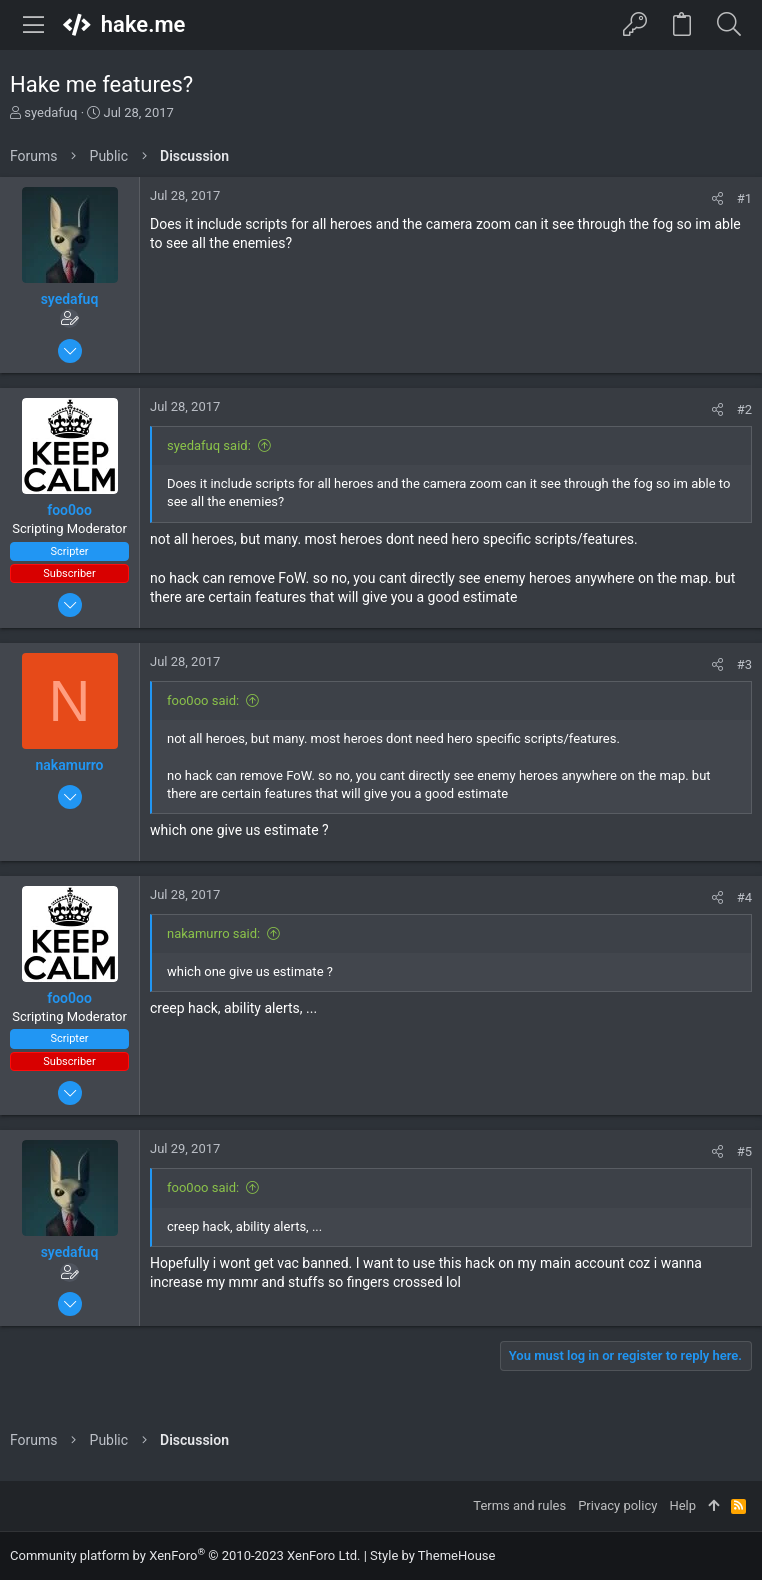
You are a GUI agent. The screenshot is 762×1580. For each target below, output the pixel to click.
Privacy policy (617, 1505)
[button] (34, 25)
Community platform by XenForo (185, 1555)
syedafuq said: (209, 445)
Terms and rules (519, 1505)
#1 (744, 198)
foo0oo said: (203, 700)
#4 (744, 897)
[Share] (717, 198)
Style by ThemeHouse (432, 1555)
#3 (744, 664)
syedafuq (50, 112)
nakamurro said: (213, 933)
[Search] (728, 25)
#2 (744, 409)
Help (682, 1505)
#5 (744, 1151)
